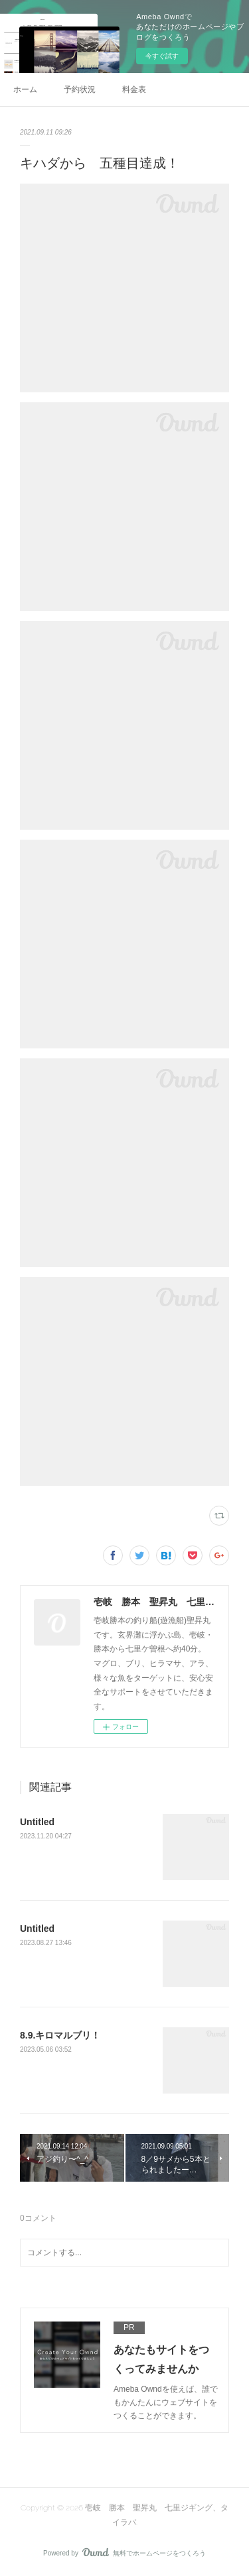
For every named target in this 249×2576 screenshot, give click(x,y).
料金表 (134, 89)
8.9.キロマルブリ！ (60, 2035)
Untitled (37, 1822)
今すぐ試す (162, 56)
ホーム (25, 89)
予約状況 (80, 89)
